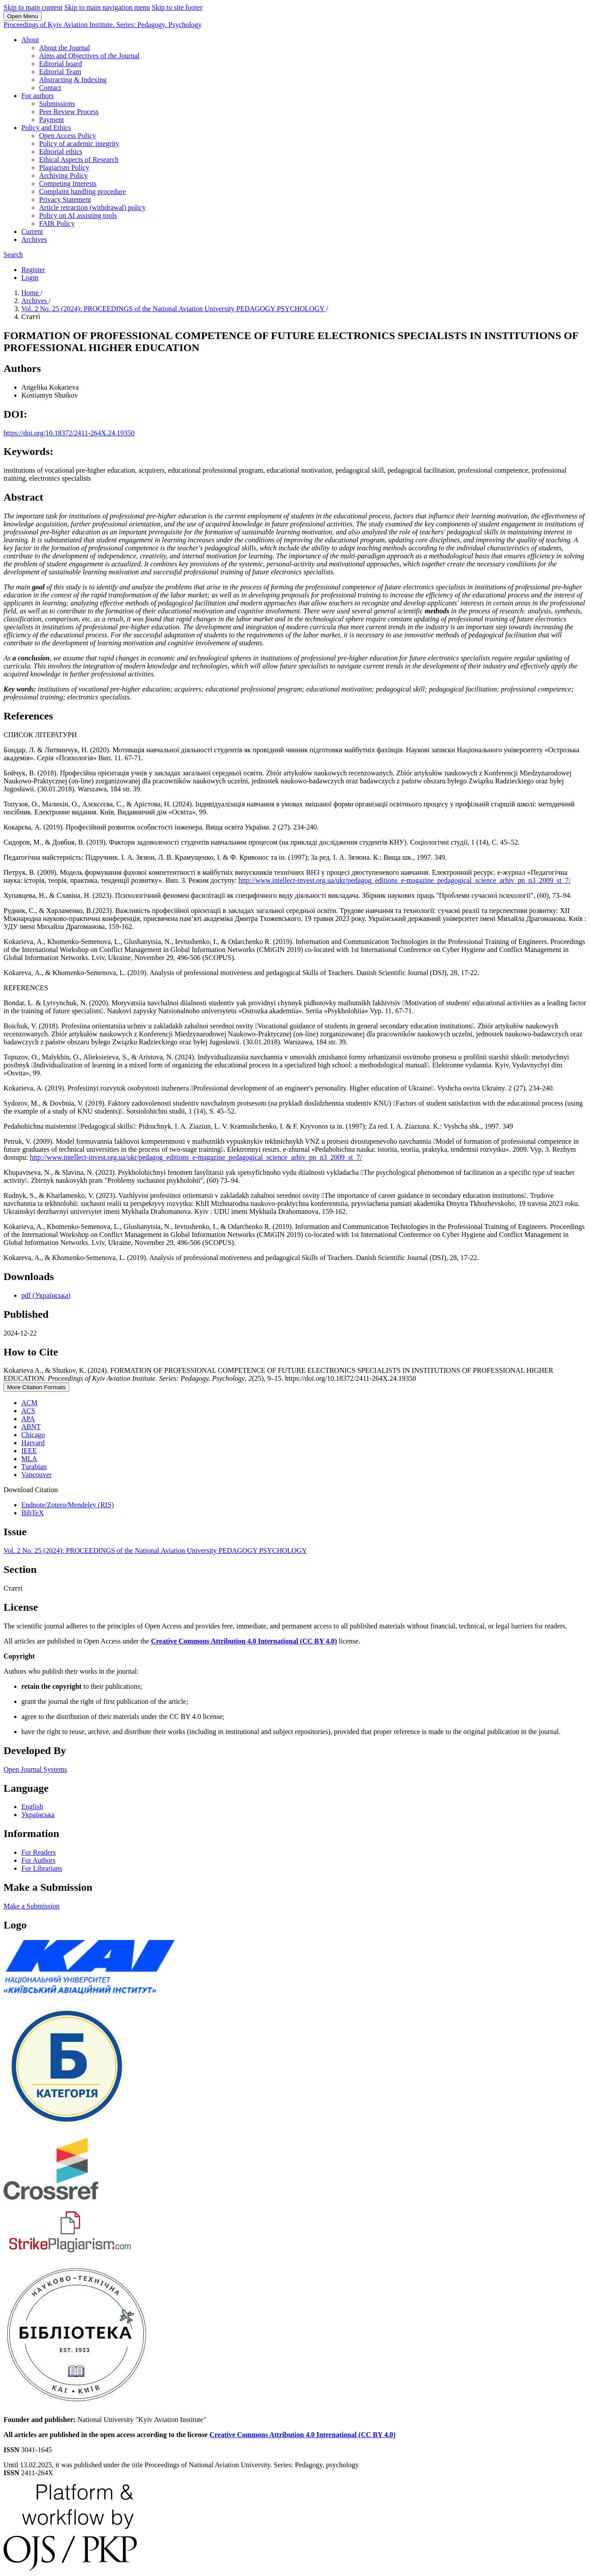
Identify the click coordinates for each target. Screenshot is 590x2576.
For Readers (38, 1852)
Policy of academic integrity (79, 143)
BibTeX (32, 1513)
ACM (29, 1403)
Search (13, 254)
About (30, 39)
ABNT (31, 1426)
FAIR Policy (57, 223)
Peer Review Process (69, 111)
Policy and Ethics (46, 127)
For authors (37, 95)
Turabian (34, 1466)
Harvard (32, 1442)
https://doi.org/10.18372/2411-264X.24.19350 (69, 433)
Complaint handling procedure (82, 191)
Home (30, 292)
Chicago (33, 1434)
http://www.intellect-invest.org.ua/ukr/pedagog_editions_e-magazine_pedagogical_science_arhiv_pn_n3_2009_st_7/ (404, 880)
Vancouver (36, 1474)
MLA (29, 1458)
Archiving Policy (63, 175)
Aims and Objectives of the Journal (89, 55)
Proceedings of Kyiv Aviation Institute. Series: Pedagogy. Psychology (103, 24)
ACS (28, 1410)
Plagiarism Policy (64, 167)
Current (32, 231)
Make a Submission (31, 1906)
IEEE (29, 1450)
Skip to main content (33, 7)
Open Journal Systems (35, 1769)
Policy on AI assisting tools (78, 215)
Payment (51, 119)
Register (33, 269)
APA (28, 1418)
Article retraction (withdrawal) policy (92, 207)
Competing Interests (67, 183)
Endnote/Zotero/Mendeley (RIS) (67, 1505)
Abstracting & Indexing (73, 79)
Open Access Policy (67, 135)
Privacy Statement (65, 199)
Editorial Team (60, 71)
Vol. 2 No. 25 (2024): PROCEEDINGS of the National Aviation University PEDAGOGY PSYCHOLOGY (173, 308)
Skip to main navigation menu (107, 7)
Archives (34, 239)
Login (29, 277)
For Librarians (41, 1868)
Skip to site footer (177, 7)
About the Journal (64, 47)
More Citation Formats (36, 1387)
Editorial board (60, 63)
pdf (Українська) (46, 1295)
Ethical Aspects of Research (79, 159)
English (32, 1806)
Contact (50, 87)
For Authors (38, 1860)
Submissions (57, 103)
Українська (38, 1814)
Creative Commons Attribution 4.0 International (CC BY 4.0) (244, 1641)
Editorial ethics (60, 151)
